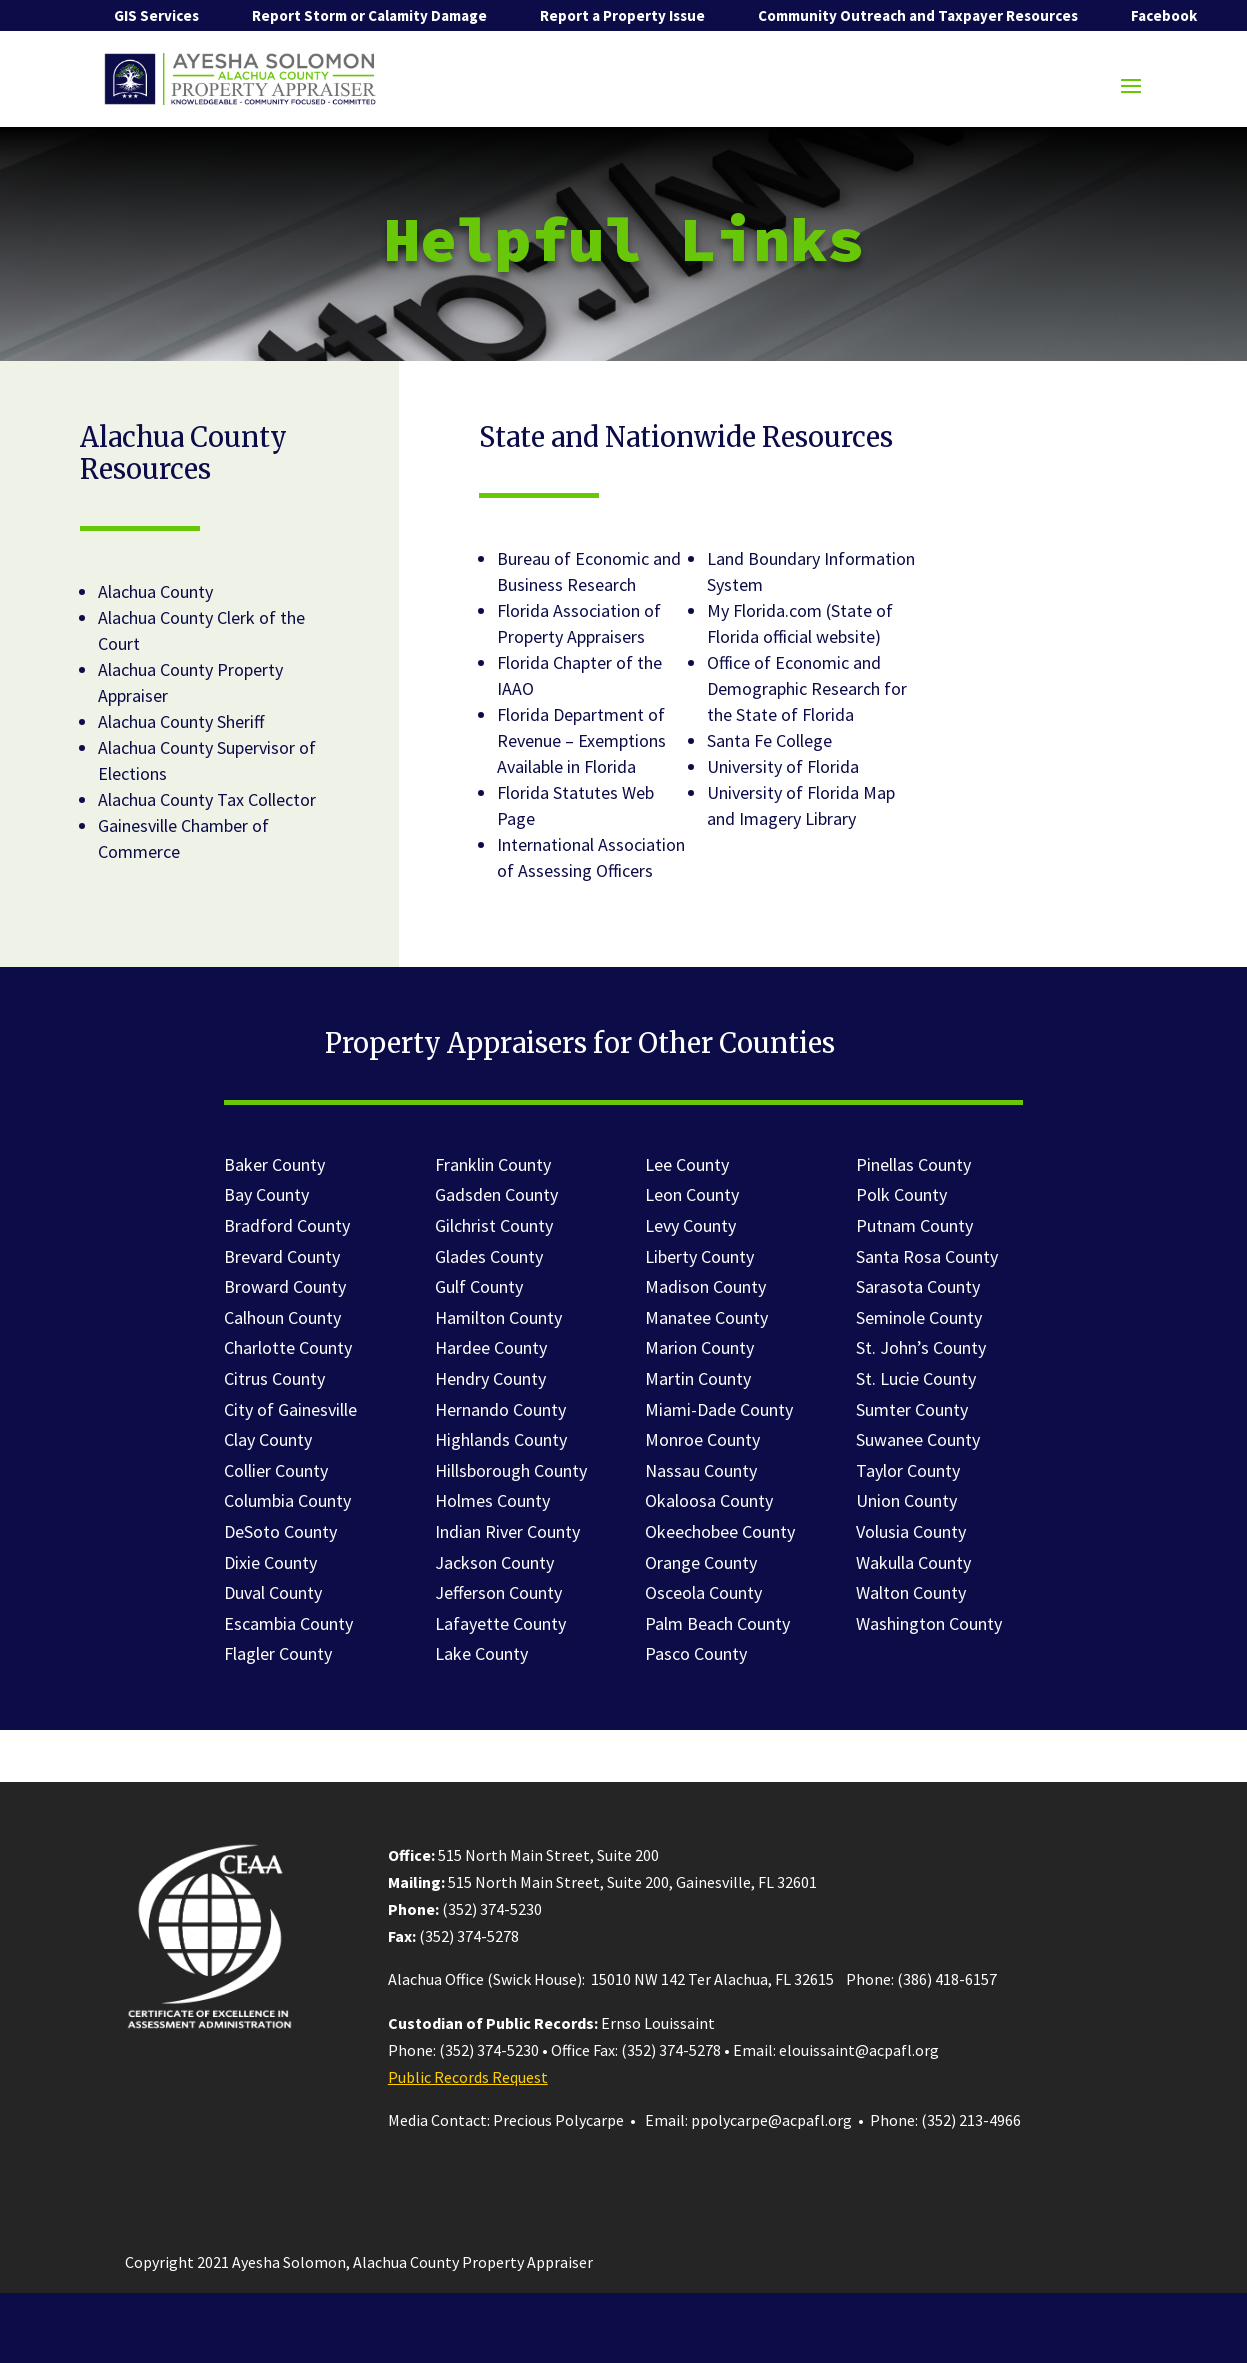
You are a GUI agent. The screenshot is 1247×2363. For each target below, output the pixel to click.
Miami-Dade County (719, 1409)
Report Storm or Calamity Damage (369, 15)
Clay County (268, 1439)
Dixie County (270, 1562)
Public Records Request (468, 2077)
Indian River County (507, 1531)
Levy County (690, 1225)
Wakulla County (913, 1562)
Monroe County (702, 1439)
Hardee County (491, 1347)
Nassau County (701, 1470)
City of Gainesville (290, 1409)
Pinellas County (913, 1164)
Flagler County (278, 1653)
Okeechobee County (720, 1531)
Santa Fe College (769, 740)
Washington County (929, 1623)
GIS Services (156, 15)
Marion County (699, 1347)
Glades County (489, 1256)
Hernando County (500, 1409)
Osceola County (703, 1592)
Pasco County (696, 1653)
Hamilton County (498, 1317)
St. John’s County (921, 1347)
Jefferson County (498, 1592)
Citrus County (274, 1378)
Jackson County (494, 1562)
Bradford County (287, 1225)
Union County (906, 1500)
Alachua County (155, 591)
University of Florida (783, 766)
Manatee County (706, 1317)
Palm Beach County (717, 1623)
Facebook (1164, 15)
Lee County (687, 1164)
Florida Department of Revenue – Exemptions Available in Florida (581, 740)
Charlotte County (288, 1347)
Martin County (698, 1378)
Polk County (901, 1194)
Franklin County (493, 1164)
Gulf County (479, 1286)
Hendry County (490, 1378)
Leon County (692, 1194)
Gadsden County (496, 1194)
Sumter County (912, 1409)
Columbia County (287, 1500)
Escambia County (288, 1623)
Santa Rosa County (927, 1256)
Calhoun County (282, 1317)
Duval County (273, 1592)
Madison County (705, 1286)
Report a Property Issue (622, 15)
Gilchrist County (494, 1225)
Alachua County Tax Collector (207, 799)
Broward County (285, 1286)
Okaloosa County (709, 1500)
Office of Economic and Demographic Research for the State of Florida (807, 688)
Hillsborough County (511, 1470)
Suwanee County (918, 1439)
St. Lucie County (916, 1378)
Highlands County (501, 1439)
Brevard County (282, 1256)
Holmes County (492, 1500)
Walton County (911, 1592)
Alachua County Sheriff (181, 721)
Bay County (266, 1194)
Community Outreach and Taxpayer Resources (918, 15)
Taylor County (908, 1470)
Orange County (701, 1562)
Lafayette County (500, 1623)
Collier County (276, 1470)
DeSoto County (280, 1531)
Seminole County (919, 1317)
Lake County (481, 1653)
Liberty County (699, 1256)
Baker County (274, 1164)
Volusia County (911, 1531)
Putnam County (914, 1225)
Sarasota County (918, 1286)
